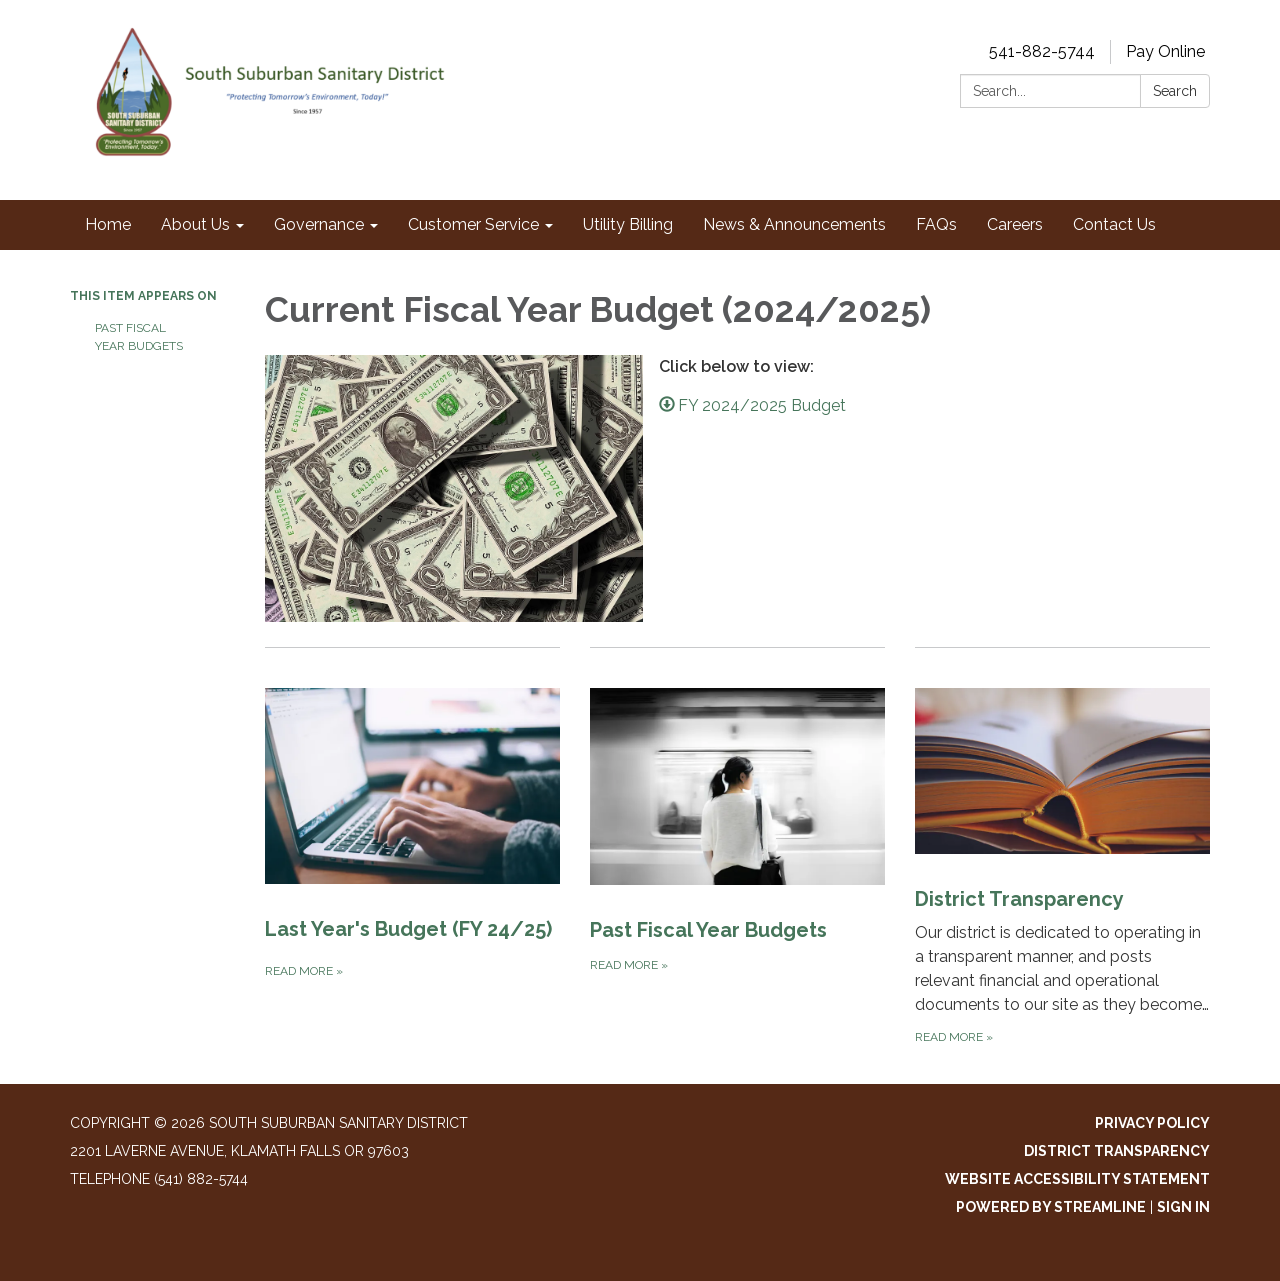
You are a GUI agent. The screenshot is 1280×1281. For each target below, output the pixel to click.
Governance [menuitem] (319, 224)
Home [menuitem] (108, 224)
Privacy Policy (1152, 1123)
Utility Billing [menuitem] (628, 224)
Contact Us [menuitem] (1114, 224)
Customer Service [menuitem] (473, 224)
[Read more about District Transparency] (1062, 847)
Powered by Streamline (1051, 1207)
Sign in (1183, 1207)
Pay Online (1165, 51)
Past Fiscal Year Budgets (139, 337)
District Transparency (1117, 1151)
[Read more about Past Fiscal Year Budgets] (737, 847)
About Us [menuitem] (195, 224)
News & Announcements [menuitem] (794, 224)
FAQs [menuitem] (936, 224)
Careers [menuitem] (1015, 224)
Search (1175, 91)
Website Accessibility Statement (1077, 1179)
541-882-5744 (1042, 51)
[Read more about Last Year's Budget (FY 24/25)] (412, 847)
